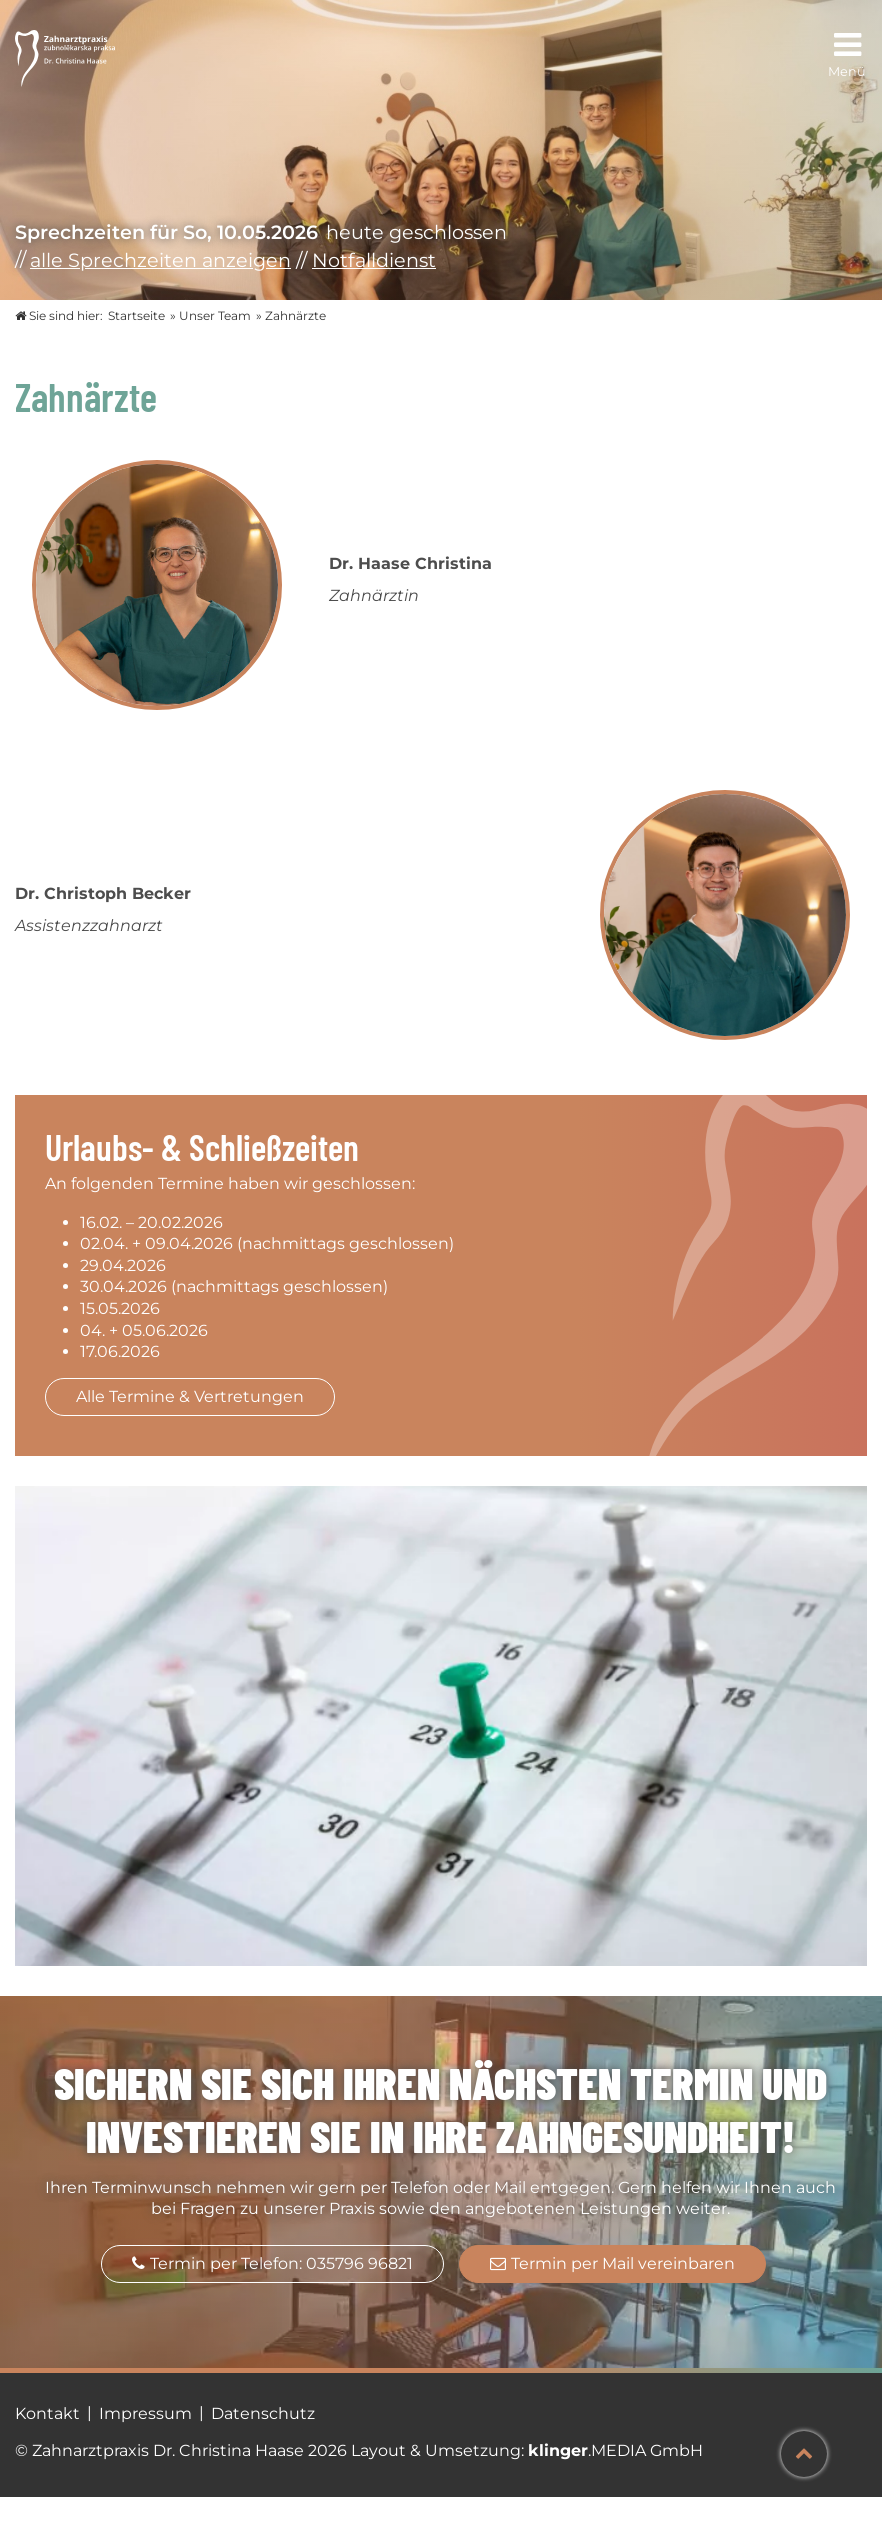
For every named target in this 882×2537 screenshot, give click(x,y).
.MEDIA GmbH (615, 2450)
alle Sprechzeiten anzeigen (160, 260)
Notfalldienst (374, 260)
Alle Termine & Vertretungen (190, 1396)
